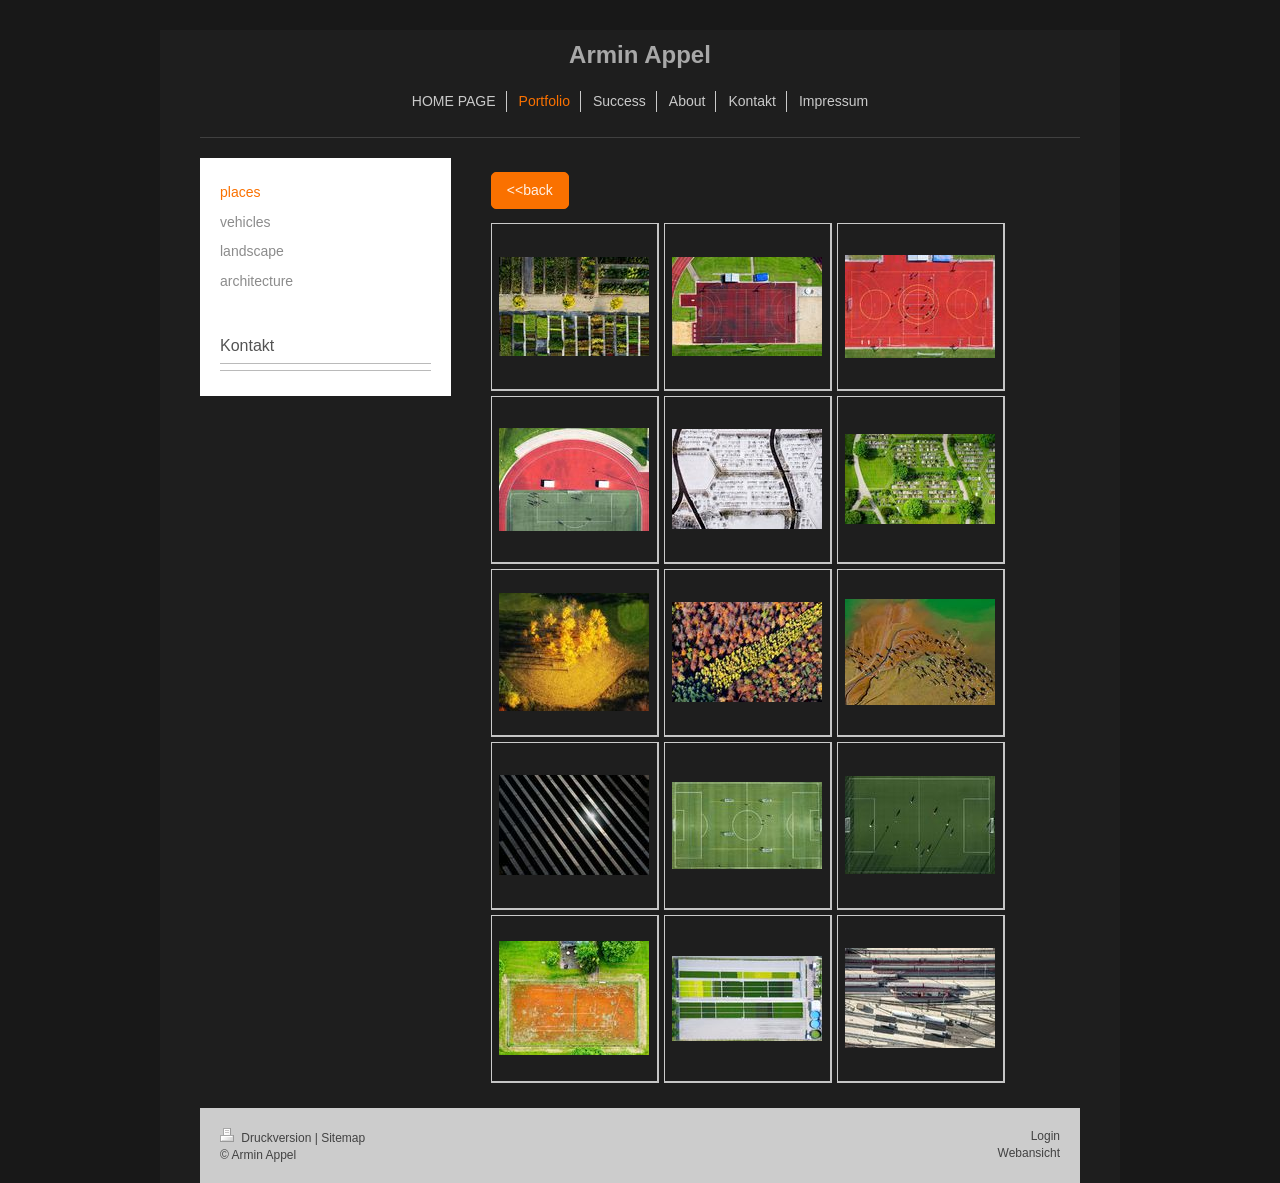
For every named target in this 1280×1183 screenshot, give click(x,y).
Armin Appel (640, 54)
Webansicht (1029, 1153)
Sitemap (343, 1138)
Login (1045, 1136)
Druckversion (267, 1138)
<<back (530, 190)
